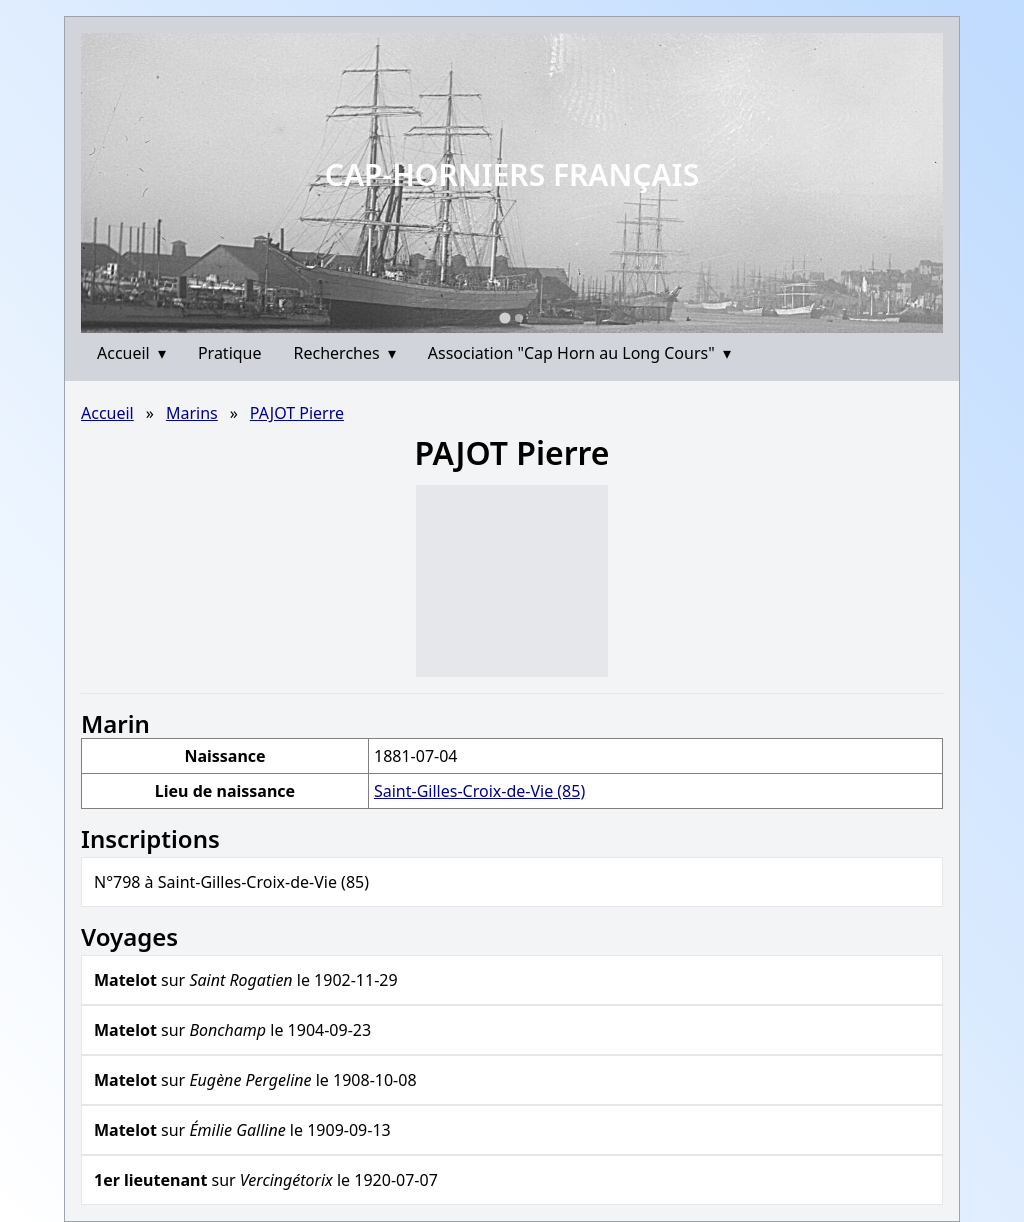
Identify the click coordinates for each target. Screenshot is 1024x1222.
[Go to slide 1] (504, 317)
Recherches (345, 353)
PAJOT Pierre (297, 413)
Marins (192, 413)
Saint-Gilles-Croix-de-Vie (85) (479, 791)
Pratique (230, 353)
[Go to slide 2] (519, 318)
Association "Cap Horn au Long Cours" (579, 353)
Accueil (131, 353)
